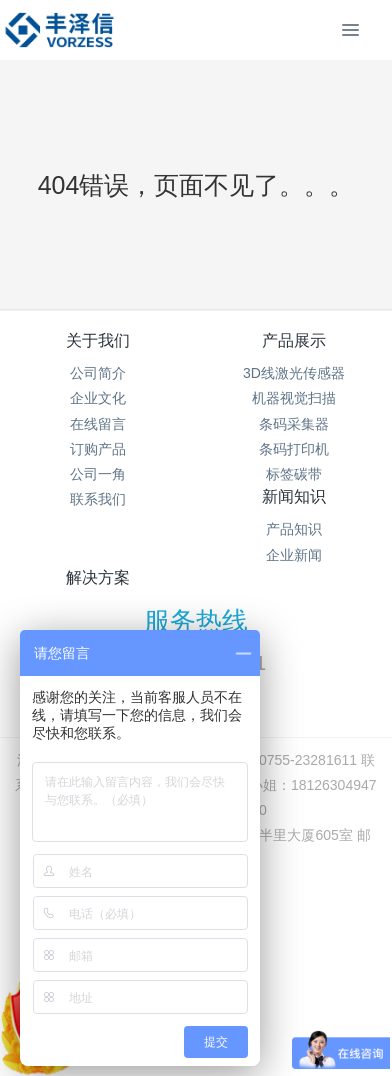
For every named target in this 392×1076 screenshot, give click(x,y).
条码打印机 (294, 449)
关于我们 (98, 340)
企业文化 (98, 398)
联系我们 (98, 499)
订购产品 (98, 449)
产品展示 (294, 340)
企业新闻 (294, 555)
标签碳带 (294, 474)
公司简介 (98, 373)
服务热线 (196, 621)
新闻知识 (294, 496)
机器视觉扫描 (294, 398)
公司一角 (98, 474)
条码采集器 (294, 424)
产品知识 (294, 529)
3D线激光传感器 (294, 373)
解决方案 (98, 577)
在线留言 (98, 424)
